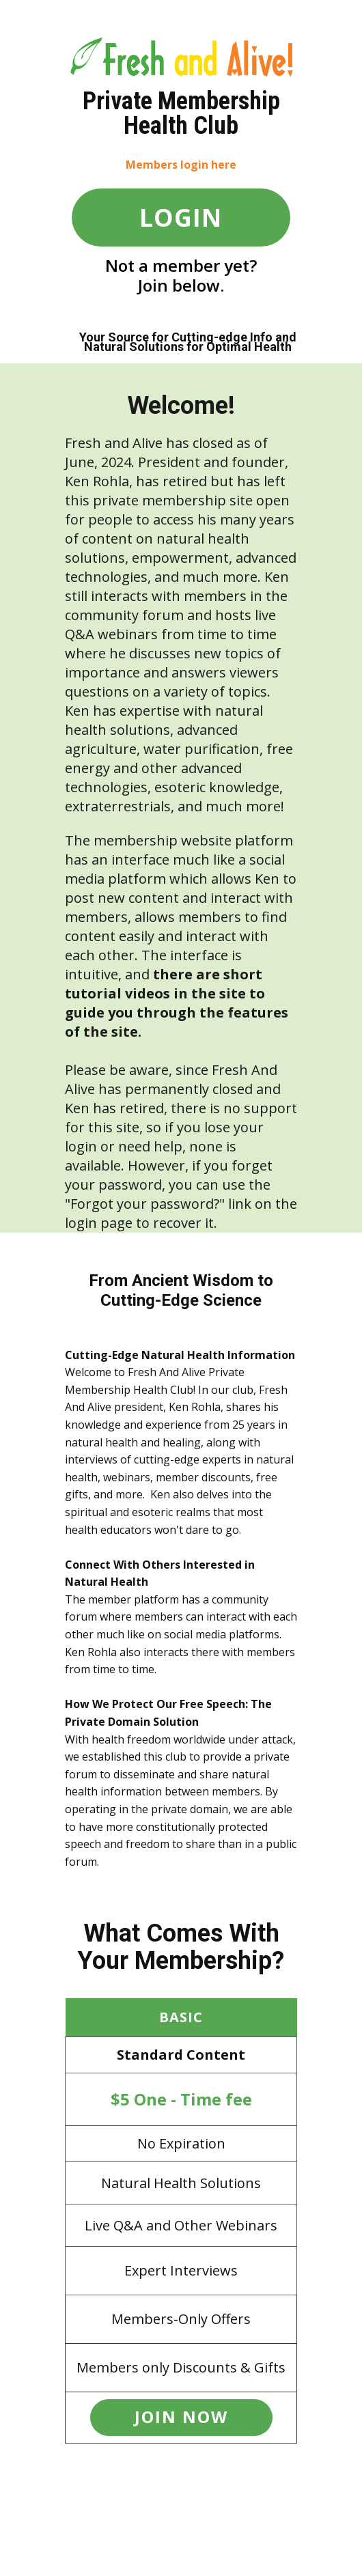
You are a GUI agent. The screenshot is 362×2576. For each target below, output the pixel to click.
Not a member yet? (181, 265)
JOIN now (181, 2416)
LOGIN (180, 217)
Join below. (181, 285)
